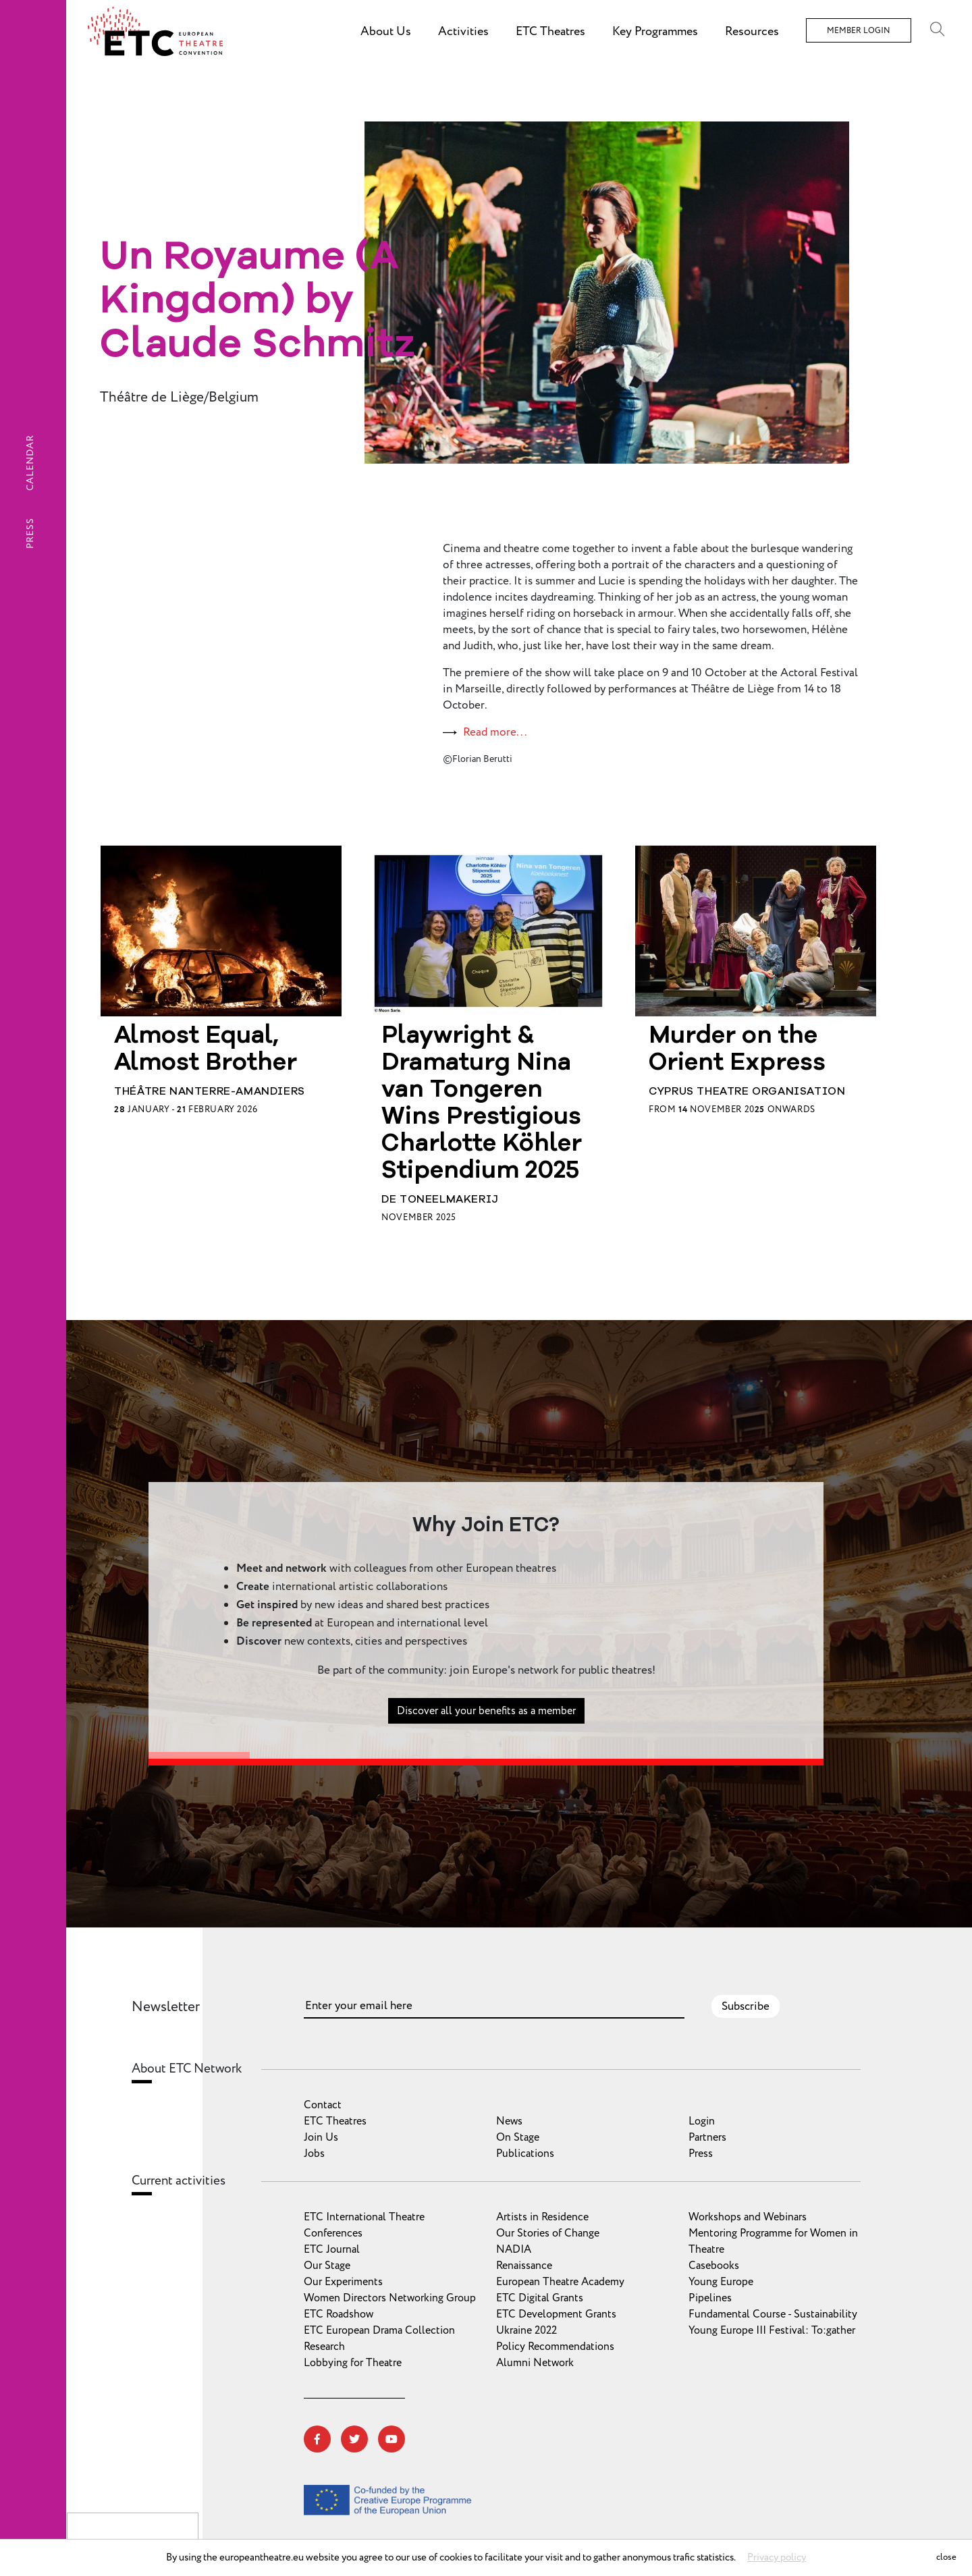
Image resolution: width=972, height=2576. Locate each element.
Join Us (321, 2137)
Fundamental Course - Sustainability (772, 2314)
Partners (707, 2137)
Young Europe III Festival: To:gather (771, 2330)
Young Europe (720, 2281)
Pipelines (710, 2298)
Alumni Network (535, 2362)
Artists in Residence (542, 2217)
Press (30, 533)
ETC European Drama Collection (379, 2330)
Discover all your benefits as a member (486, 1721)
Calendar (30, 463)
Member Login (858, 30)
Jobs (314, 2153)
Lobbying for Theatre (353, 2362)
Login (701, 2121)
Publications (525, 2153)
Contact (323, 2105)
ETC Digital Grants (539, 2298)
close (946, 2557)
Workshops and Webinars (747, 2217)
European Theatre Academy (560, 2281)
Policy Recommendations (555, 2346)
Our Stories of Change (547, 2233)
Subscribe (746, 2006)
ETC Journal (332, 2249)
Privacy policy (776, 2557)
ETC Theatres (335, 2121)
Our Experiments (343, 2281)
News (509, 2121)
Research (324, 2346)
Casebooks (713, 2265)
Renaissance (524, 2265)
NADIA (513, 2249)
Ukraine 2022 (526, 2330)
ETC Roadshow (338, 2314)
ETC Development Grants (556, 2314)
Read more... (495, 732)
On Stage (517, 2137)
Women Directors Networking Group (390, 2298)
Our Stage (327, 2265)
